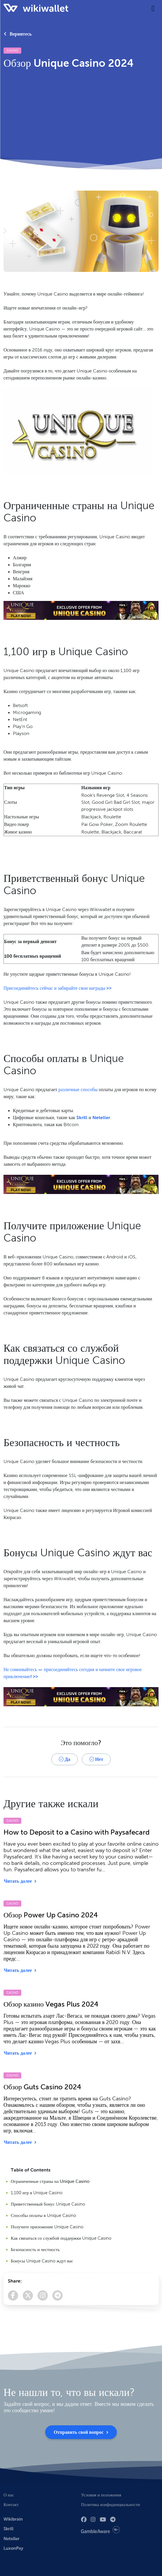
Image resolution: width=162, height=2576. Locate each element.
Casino (12, 50)
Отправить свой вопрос (81, 2432)
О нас (8, 2494)
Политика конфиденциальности (110, 2504)
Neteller (101, 1117)
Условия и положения (101, 2494)
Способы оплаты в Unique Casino (43, 2215)
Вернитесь (18, 33)
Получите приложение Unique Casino (47, 2227)
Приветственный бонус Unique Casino (48, 2204)
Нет (96, 1759)
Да (64, 1759)
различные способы (77, 1089)
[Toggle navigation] (153, 8)
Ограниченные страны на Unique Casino (50, 2181)
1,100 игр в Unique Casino (36, 2192)
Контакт (11, 2504)
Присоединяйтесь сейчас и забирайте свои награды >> (57, 988)
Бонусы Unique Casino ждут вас (42, 2261)
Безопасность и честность (35, 2249)
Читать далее (20, 1881)
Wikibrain (13, 2519)
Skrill (81, 1117)
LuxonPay (13, 2548)
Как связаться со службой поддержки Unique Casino (61, 2238)
